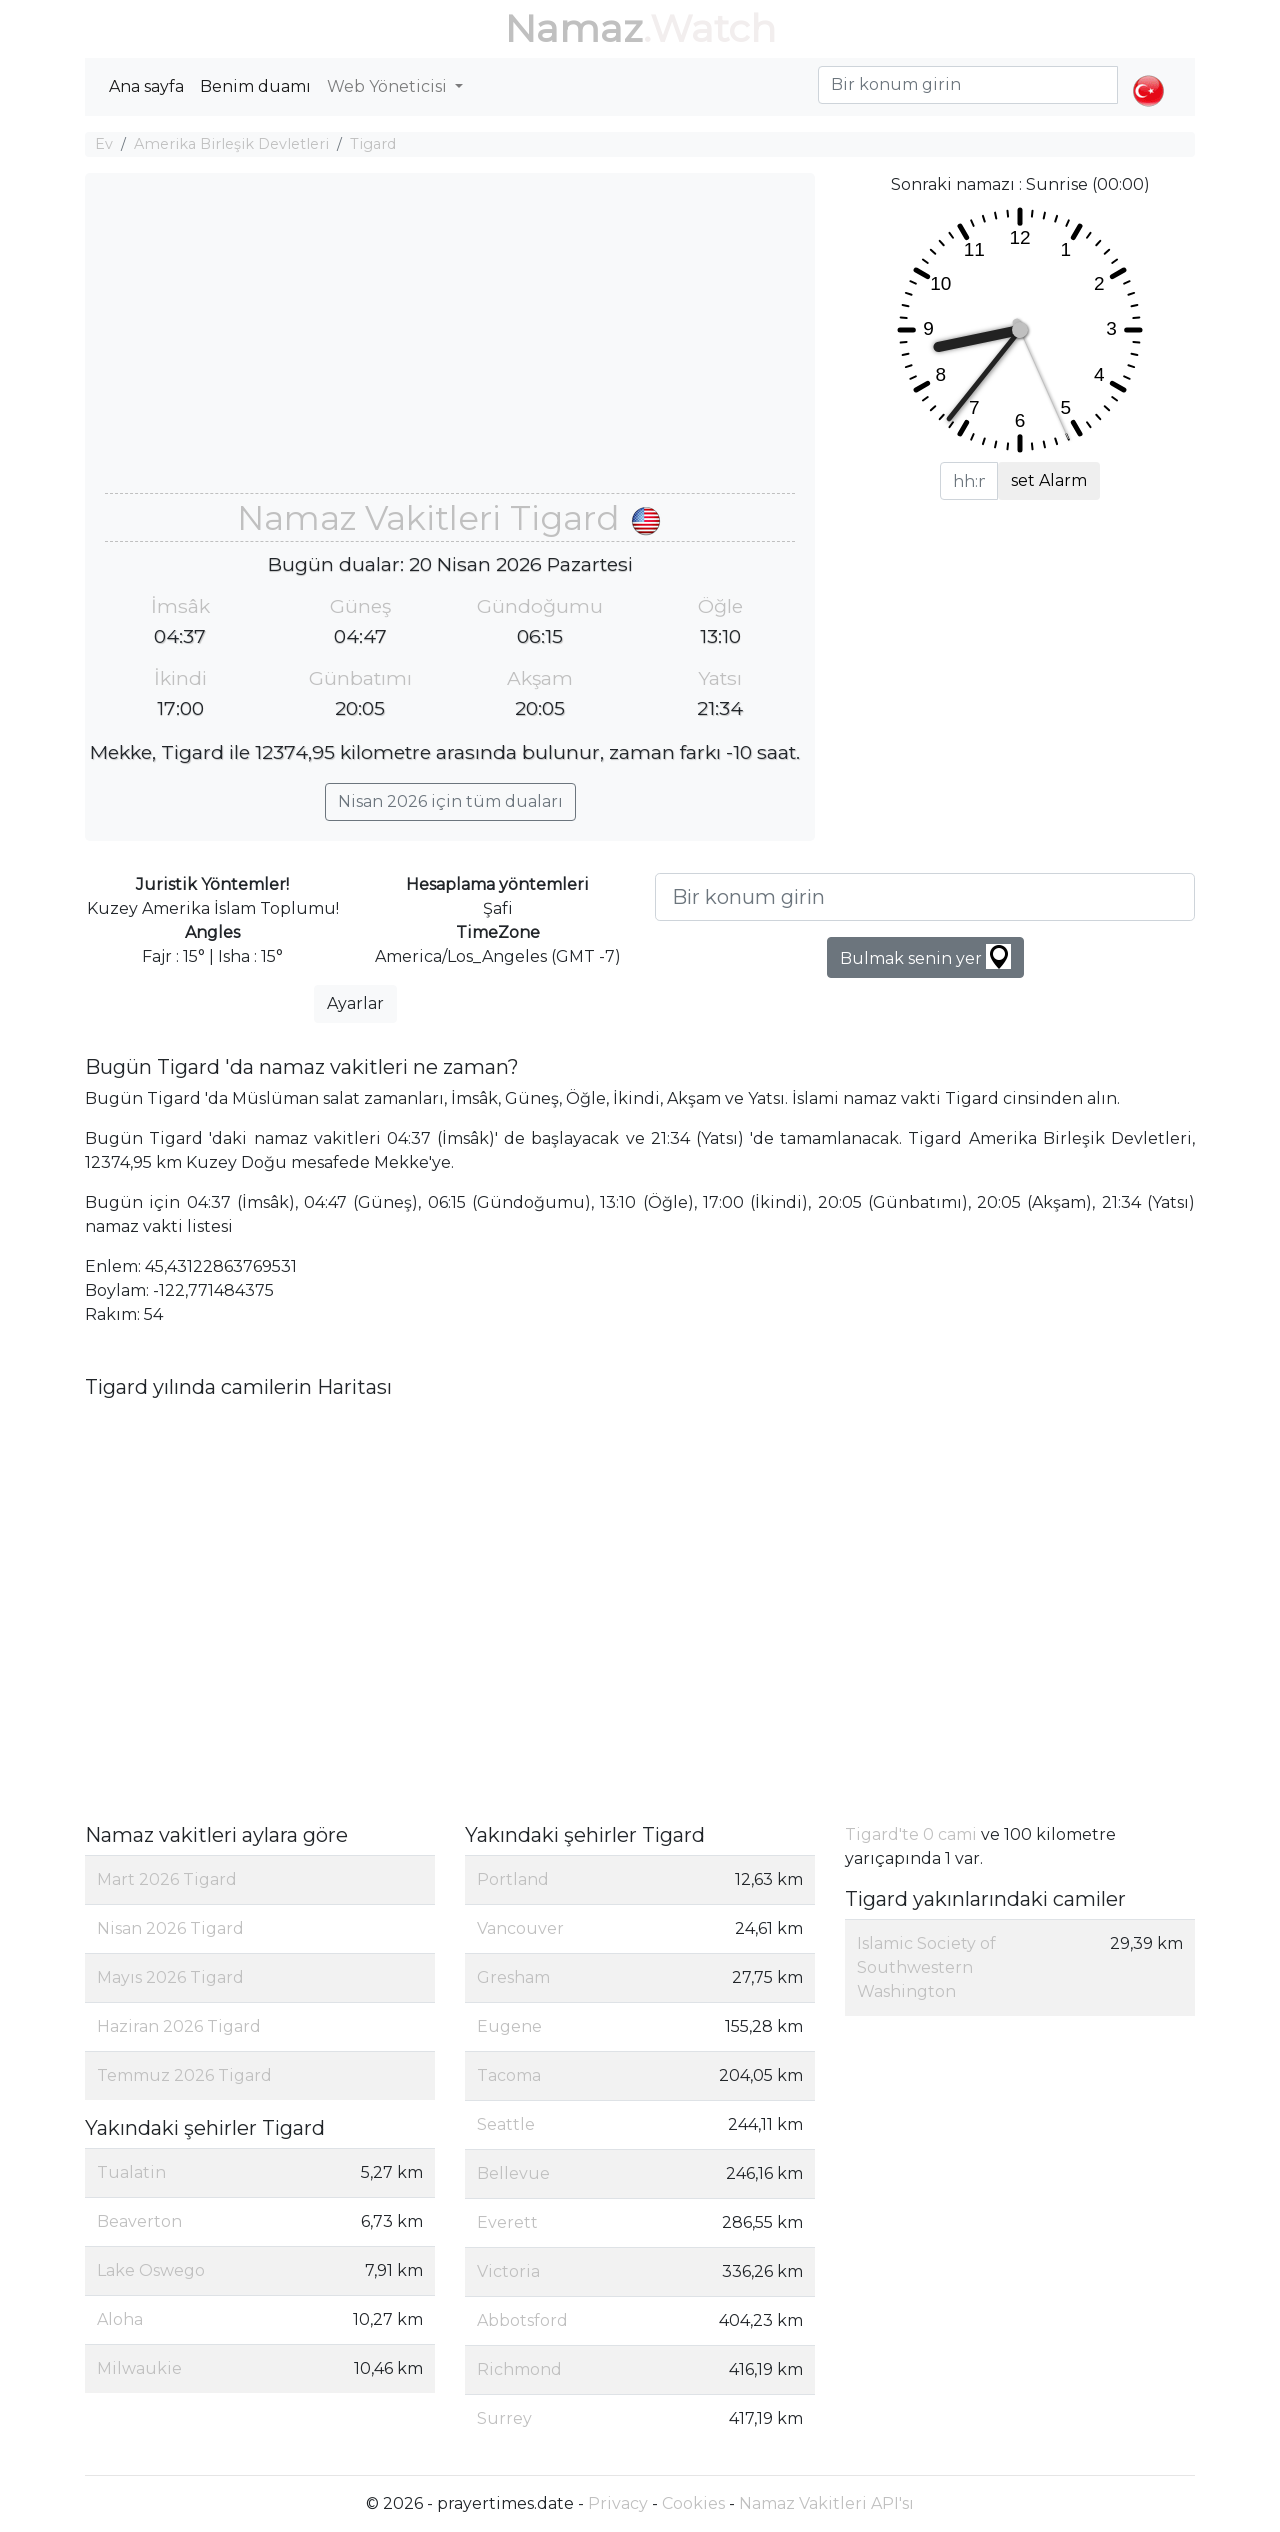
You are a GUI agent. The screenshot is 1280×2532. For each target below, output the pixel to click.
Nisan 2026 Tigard (170, 1928)
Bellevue (513, 2173)
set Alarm (1049, 480)
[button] (1148, 74)
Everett (507, 2222)
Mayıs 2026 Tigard (170, 1977)
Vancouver (520, 1928)
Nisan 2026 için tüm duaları (450, 801)
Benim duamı (255, 86)
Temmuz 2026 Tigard (184, 2075)
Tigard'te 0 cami (911, 1834)
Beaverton (139, 2221)
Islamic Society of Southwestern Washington (926, 1967)
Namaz (574, 28)
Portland (513, 1879)
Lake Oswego (151, 2270)
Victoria (508, 2271)
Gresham (513, 1977)
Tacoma (509, 2075)
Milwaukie (139, 2368)
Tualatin (131, 2172)
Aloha (120, 2319)
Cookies (693, 2503)
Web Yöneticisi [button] (389, 86)
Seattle (506, 2124)
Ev (104, 144)
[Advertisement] (450, 343)
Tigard (373, 144)
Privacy (618, 2503)
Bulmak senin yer (925, 956)
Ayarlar (355, 1003)
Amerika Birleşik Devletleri (231, 144)
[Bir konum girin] (925, 897)
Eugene (509, 2026)
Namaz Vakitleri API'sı (826, 2503)
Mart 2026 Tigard (167, 1879)
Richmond (519, 2369)
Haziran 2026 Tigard (179, 2026)
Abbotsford (522, 2320)
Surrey (504, 2418)
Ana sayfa (146, 86)
